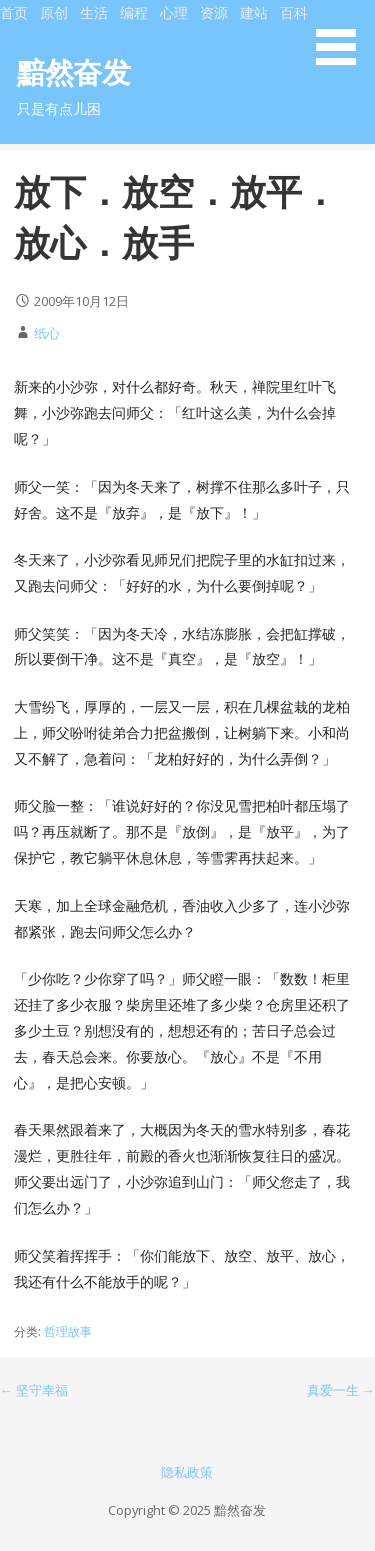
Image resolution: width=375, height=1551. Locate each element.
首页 (14, 12)
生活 (94, 12)
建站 (254, 12)
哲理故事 (68, 1331)
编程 (134, 12)
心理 (174, 12)
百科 (294, 12)
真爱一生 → (341, 1390)
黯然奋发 (73, 71)
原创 (54, 12)
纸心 (47, 333)
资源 (214, 12)
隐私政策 (187, 1472)
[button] (343, 36)
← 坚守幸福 (34, 1390)
